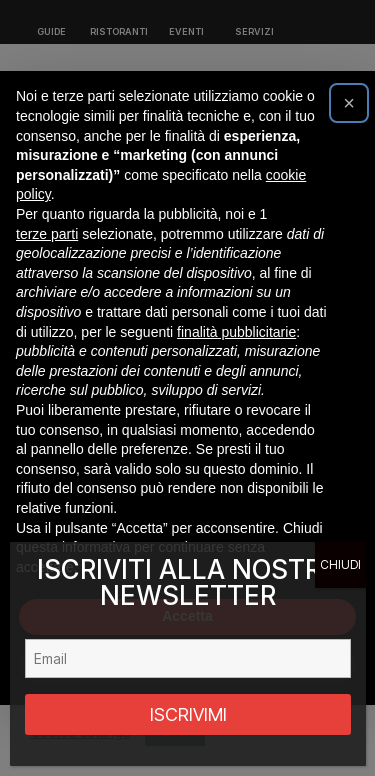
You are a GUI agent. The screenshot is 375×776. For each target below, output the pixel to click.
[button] (349, 103)
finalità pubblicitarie (236, 332)
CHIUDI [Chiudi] (340, 564)
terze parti (47, 234)
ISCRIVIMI (188, 714)
